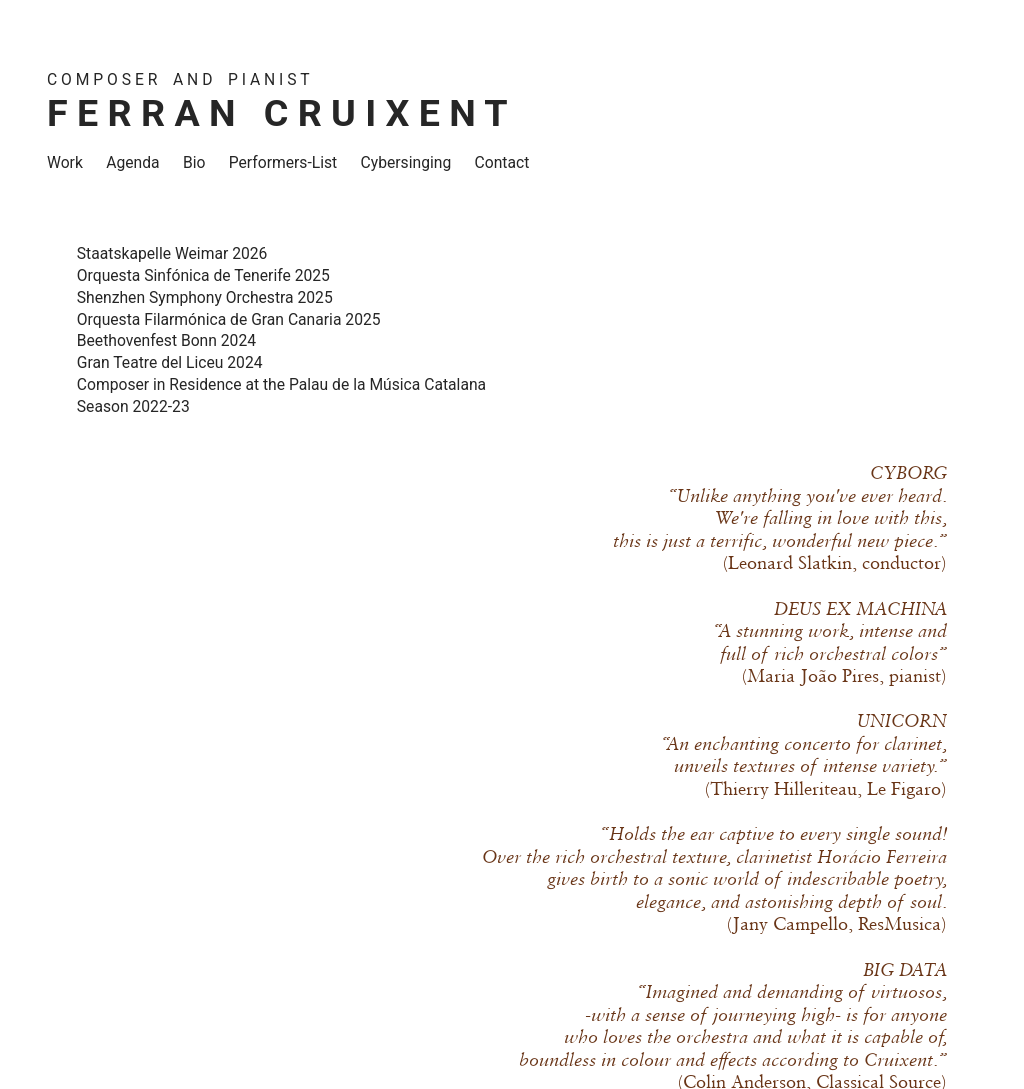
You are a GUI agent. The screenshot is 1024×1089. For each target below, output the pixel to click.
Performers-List (283, 162)
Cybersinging (406, 162)
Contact (502, 162)
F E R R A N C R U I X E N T (277, 113)
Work (65, 162)
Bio (194, 162)
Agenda (132, 162)
